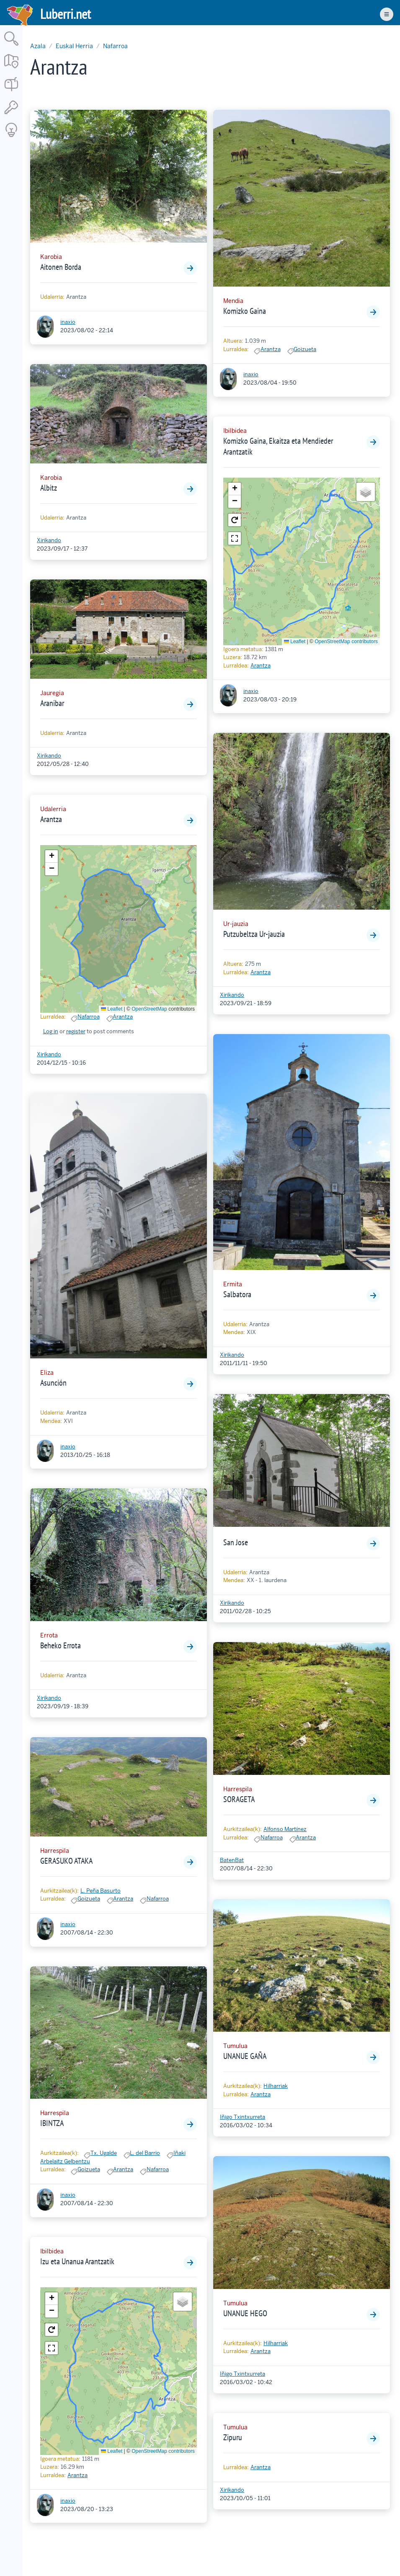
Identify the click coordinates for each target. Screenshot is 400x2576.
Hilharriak (275, 2086)
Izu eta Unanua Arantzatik (77, 2261)
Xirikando (49, 540)
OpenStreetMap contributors (163, 2451)
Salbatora (237, 1294)
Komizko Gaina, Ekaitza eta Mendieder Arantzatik (278, 446)
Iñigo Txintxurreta (242, 2117)
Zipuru (232, 2437)
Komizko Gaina (244, 310)
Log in (50, 1031)
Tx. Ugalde (103, 2153)
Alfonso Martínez (285, 1829)
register (75, 1031)
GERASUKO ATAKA (66, 1860)
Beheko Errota (60, 1645)
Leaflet (111, 1009)
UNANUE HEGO (245, 2313)
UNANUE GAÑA (244, 2056)
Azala (38, 46)
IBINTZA (52, 2123)
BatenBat (232, 1860)
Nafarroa (115, 46)
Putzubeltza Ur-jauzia (254, 933)
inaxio (67, 322)
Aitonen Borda (60, 266)
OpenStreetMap (149, 1009)
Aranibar (52, 703)
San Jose (235, 1542)
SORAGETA (239, 1799)
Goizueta (88, 1898)
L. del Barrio (145, 2153)
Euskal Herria (74, 46)
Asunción (53, 1382)
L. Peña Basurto (100, 1890)
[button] (51, 856)
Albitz (48, 487)
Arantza (51, 819)
